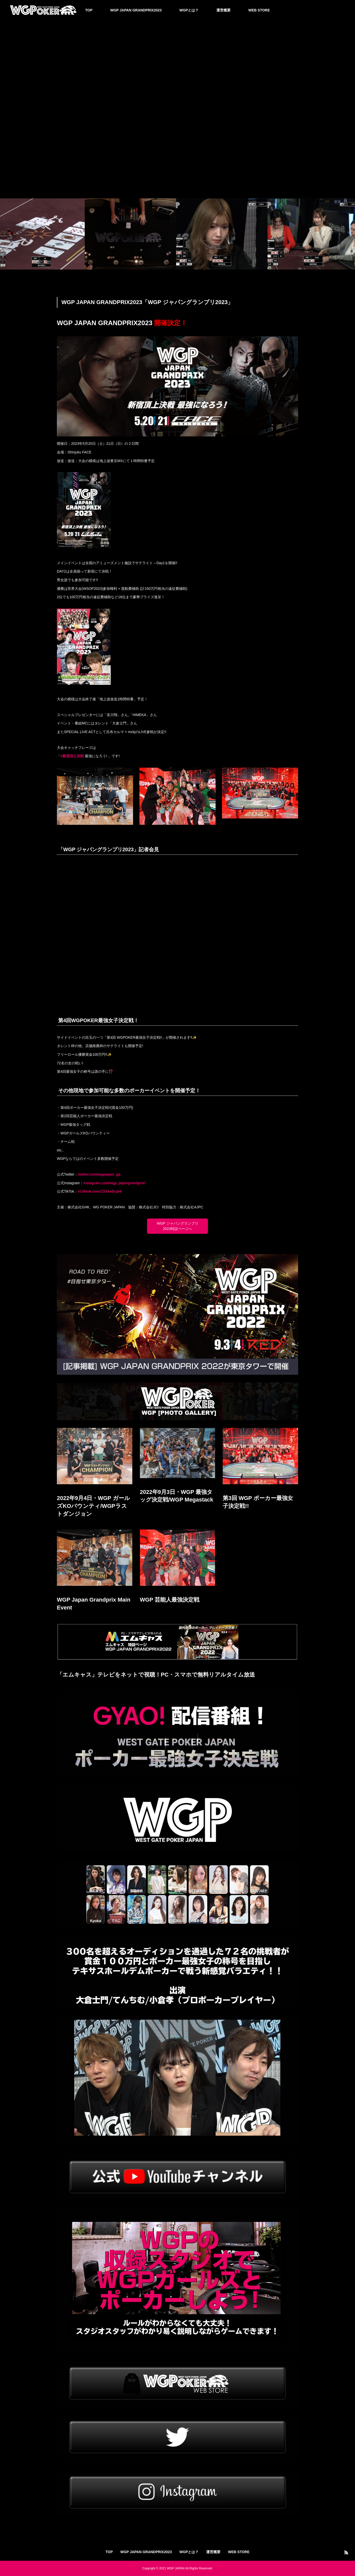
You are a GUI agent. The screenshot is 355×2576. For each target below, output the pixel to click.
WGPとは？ (189, 10)
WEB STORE (259, 10)
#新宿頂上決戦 (72, 756)
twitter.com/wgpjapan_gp (99, 1174)
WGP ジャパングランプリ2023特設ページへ (177, 1226)
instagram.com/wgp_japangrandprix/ (114, 1183)
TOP (88, 10)
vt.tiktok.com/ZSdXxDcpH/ (100, 1191)
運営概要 (223, 10)
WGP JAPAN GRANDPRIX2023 (136, 10)
